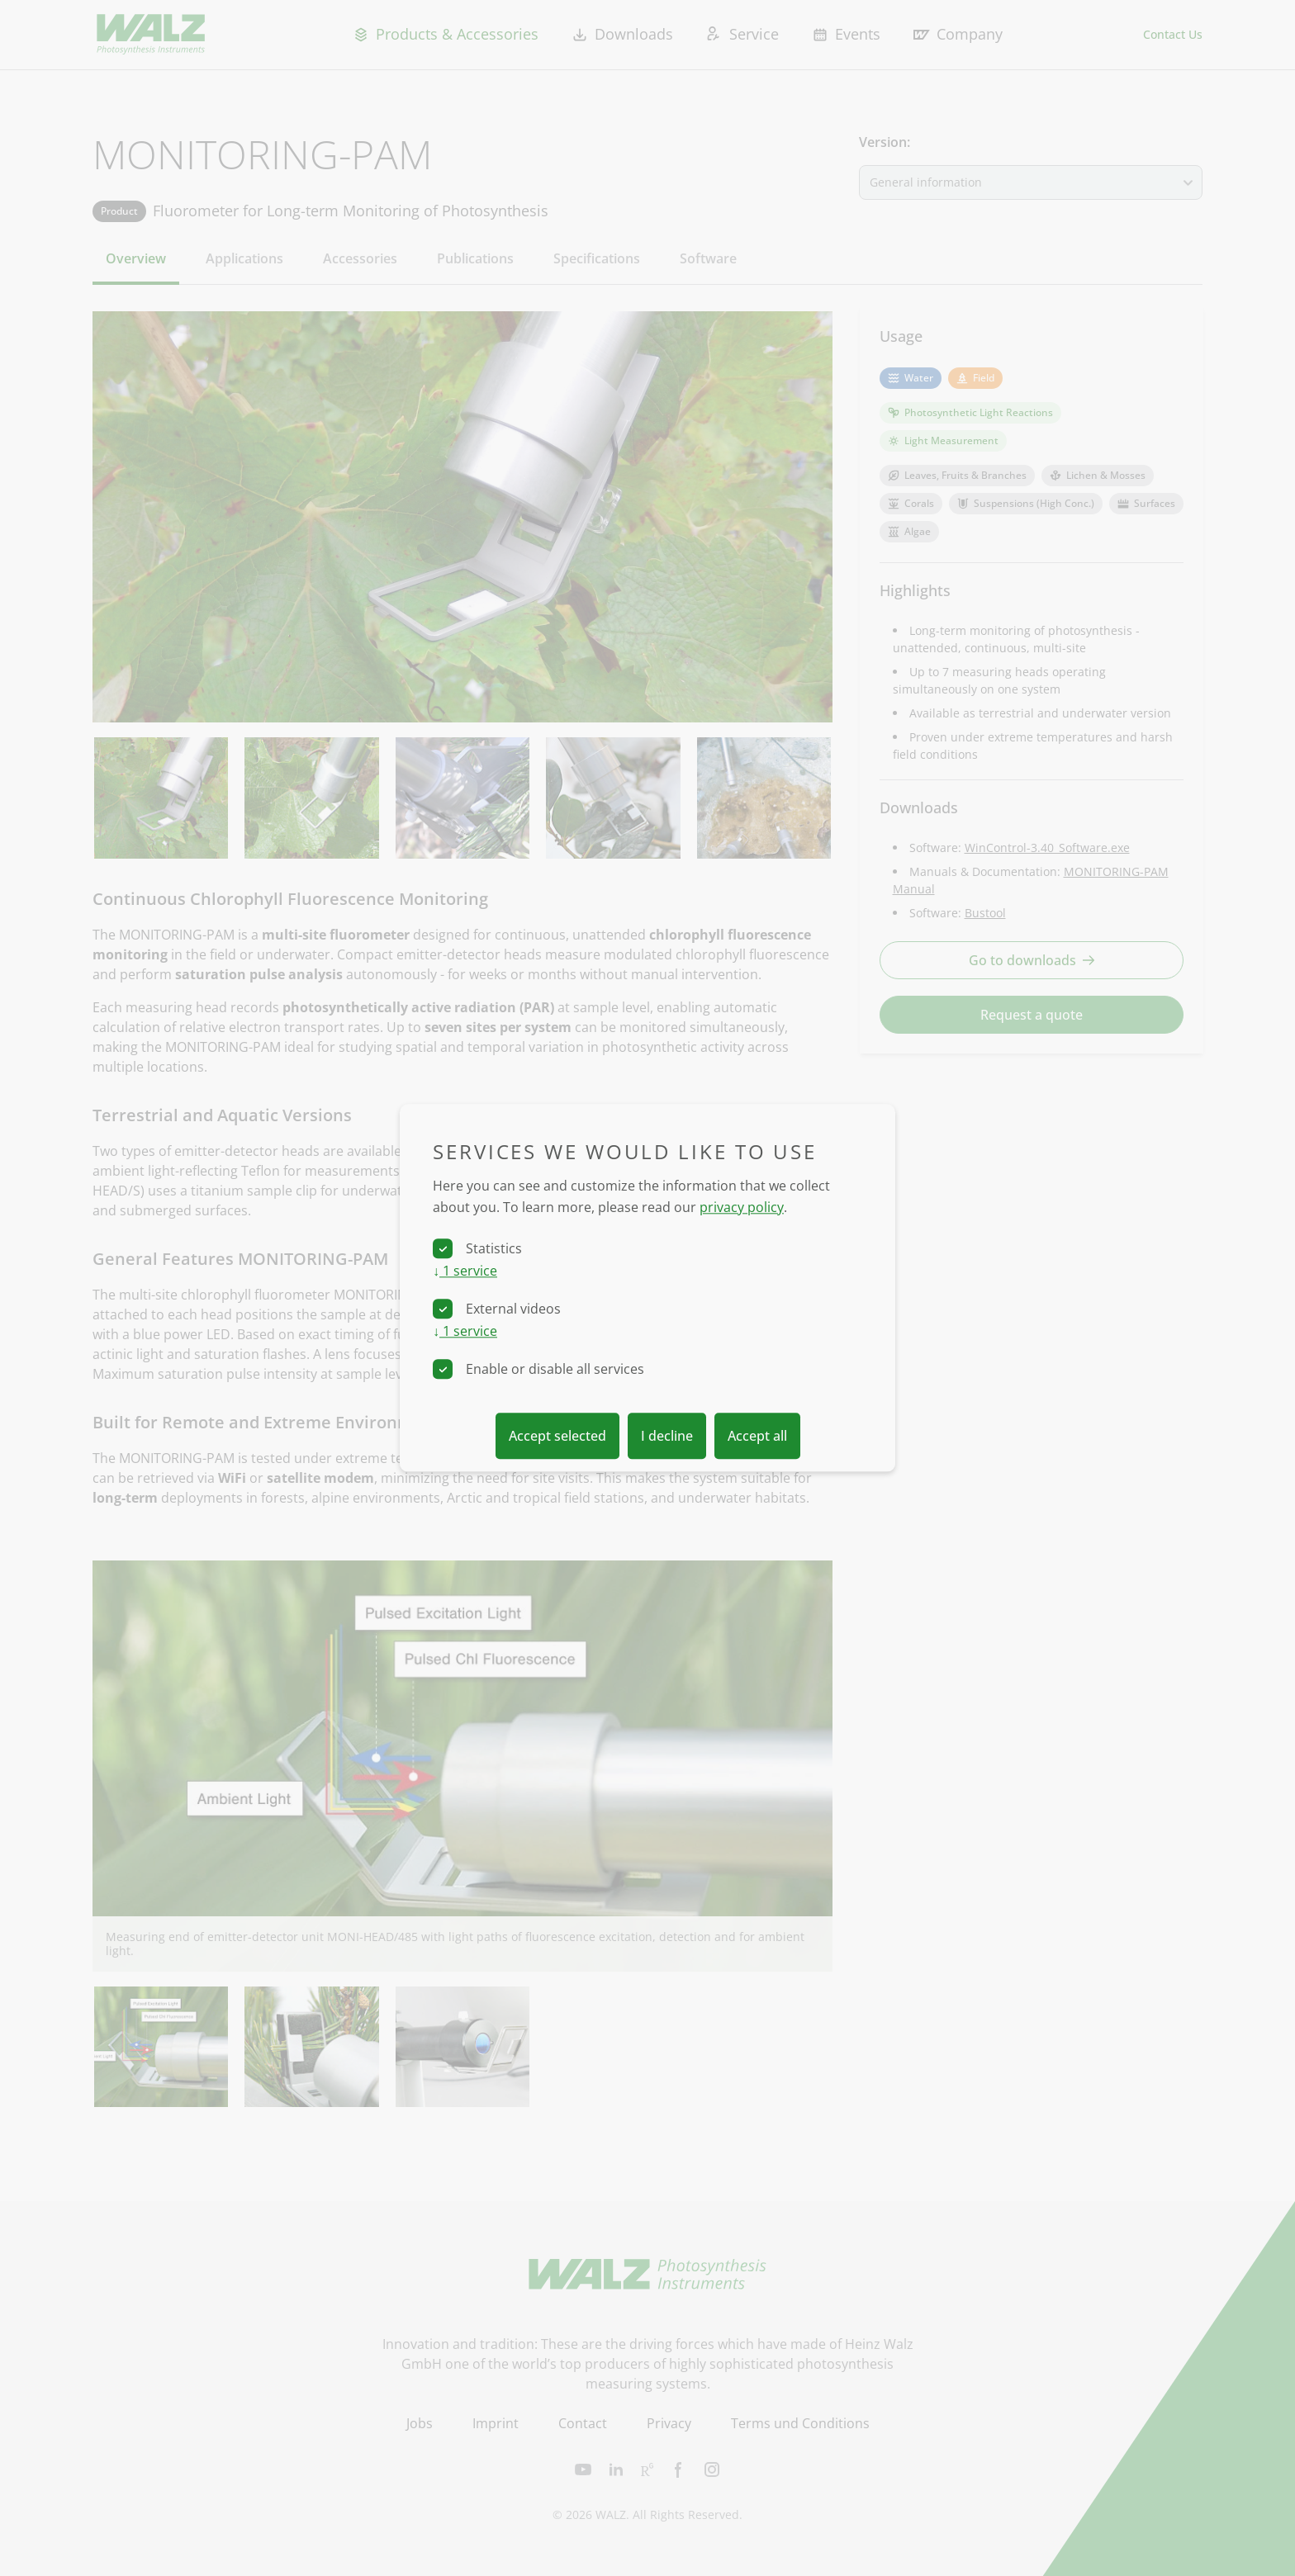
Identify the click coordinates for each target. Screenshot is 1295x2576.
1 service (465, 1271)
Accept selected (557, 1437)
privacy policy (742, 1207)
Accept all (757, 1437)
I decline (667, 1437)
